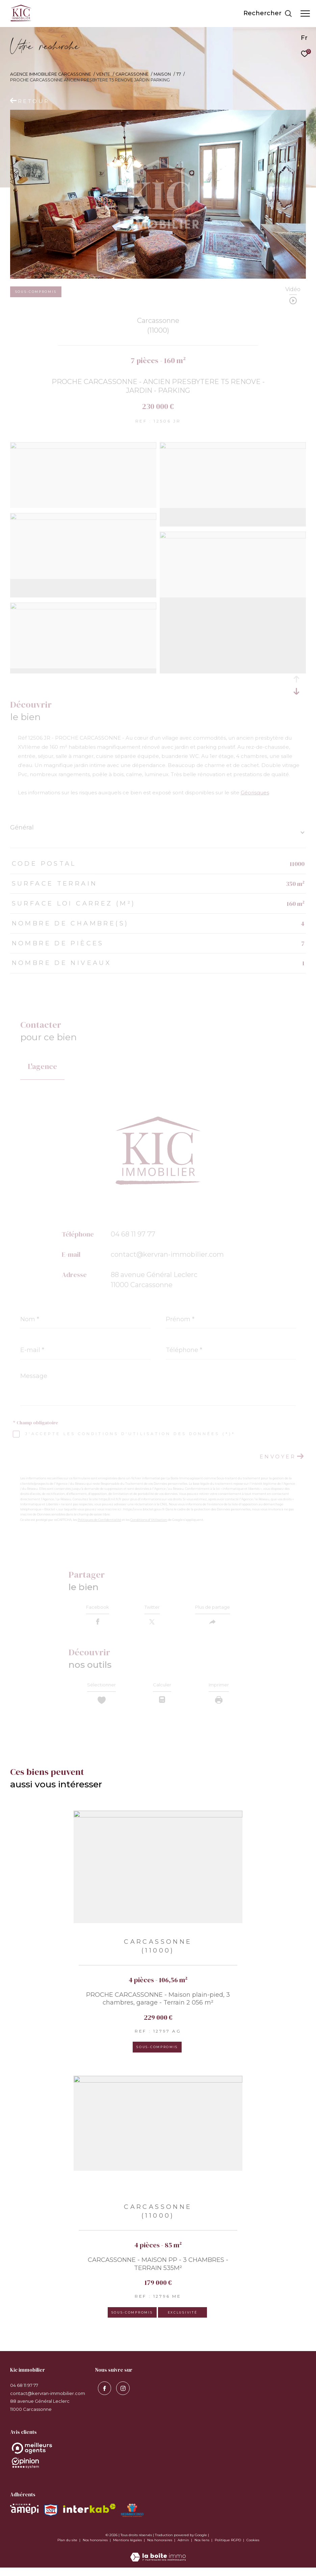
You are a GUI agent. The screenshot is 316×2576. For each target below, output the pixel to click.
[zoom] (83, 447)
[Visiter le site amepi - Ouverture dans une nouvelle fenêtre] (24, 2517)
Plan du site (67, 2548)
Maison (162, 74)
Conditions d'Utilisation (148, 1520)
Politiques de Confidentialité (99, 1520)
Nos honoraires (96, 2548)
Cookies (252, 2549)
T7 (178, 74)
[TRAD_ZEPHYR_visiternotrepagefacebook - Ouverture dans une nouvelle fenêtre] (102, 2394)
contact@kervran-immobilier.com (167, 1254)
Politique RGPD (228, 2548)
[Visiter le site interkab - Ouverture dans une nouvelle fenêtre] (89, 2516)
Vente (103, 74)
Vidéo (292, 289)
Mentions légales (128, 2548)
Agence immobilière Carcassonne (50, 74)
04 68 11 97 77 (133, 1234)
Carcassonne (132, 74)
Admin (184, 2548)
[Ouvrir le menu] (305, 13)
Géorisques (255, 792)
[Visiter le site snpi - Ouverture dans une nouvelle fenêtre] (51, 2518)
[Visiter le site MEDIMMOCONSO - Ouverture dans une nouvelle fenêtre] (132, 2519)
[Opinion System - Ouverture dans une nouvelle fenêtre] (158, 2456)
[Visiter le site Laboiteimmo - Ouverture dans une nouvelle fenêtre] (158, 2561)
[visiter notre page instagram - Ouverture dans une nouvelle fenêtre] (120, 2394)
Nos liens (202, 2548)
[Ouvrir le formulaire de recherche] (267, 13)
